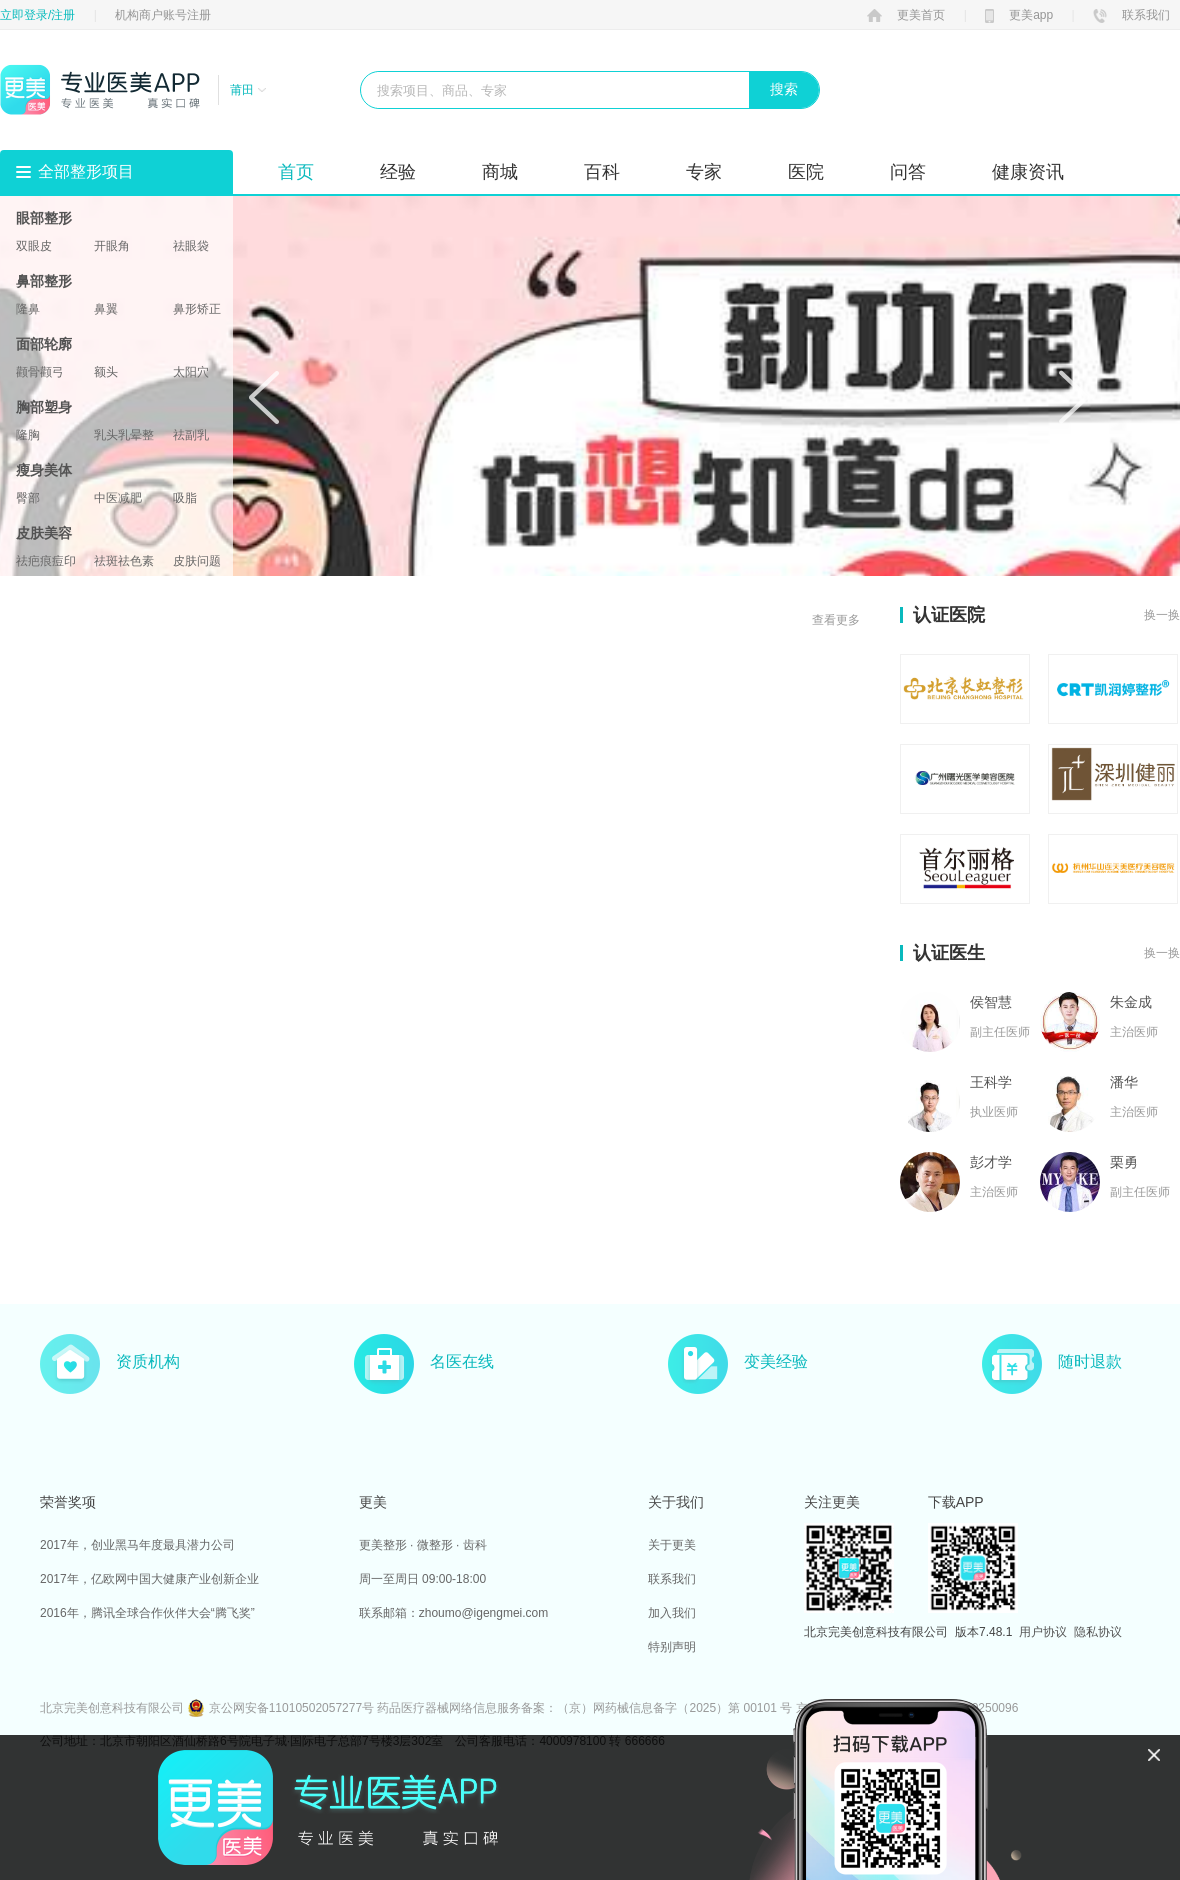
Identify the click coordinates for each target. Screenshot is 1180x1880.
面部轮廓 (44, 344)
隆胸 (28, 435)
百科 (602, 172)
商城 (500, 172)
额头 (106, 372)
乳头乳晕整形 (124, 435)
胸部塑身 (44, 407)
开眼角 (112, 246)
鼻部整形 (44, 281)
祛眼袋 (191, 246)
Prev (264, 397)
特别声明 (672, 1647)
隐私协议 (1098, 1632)
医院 (806, 172)
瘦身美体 (44, 470)
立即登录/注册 (37, 15)
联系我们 (1131, 15)
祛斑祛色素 (124, 561)
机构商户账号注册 (163, 15)
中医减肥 (118, 498)
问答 (908, 172)
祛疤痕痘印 (46, 561)
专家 (704, 172)
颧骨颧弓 (40, 372)
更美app (1019, 15)
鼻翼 (106, 309)
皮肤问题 (197, 561)
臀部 (28, 498)
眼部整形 (44, 218)
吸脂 (185, 498)
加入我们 (672, 1613)
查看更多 (836, 620)
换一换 (1162, 615)
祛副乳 (191, 435)
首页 (296, 172)
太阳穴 (191, 372)
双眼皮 (34, 246)
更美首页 (906, 15)
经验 (398, 172)
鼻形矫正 (197, 309)
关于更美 (672, 1545)
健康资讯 (1028, 172)
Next (1074, 397)
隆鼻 (28, 309)
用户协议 (1043, 1632)
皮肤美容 (44, 533)
